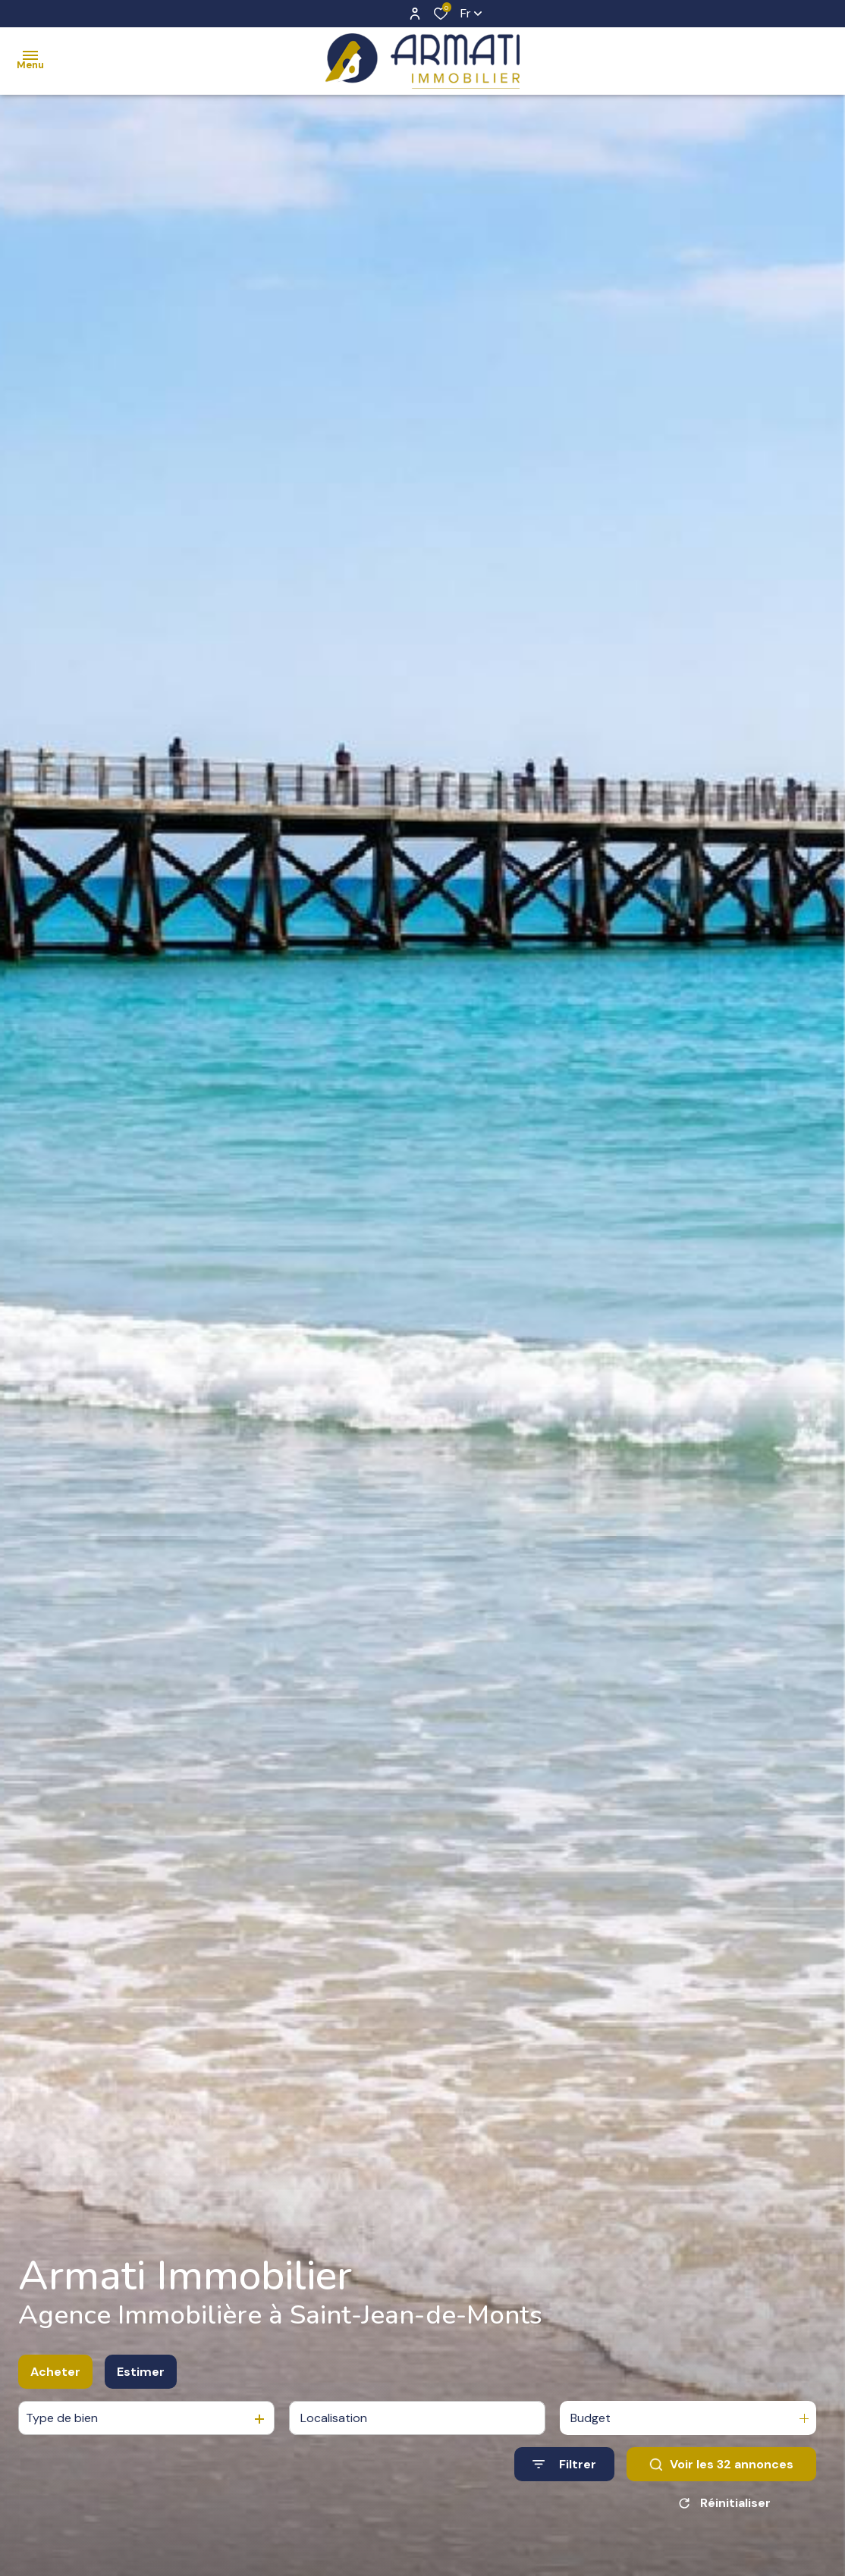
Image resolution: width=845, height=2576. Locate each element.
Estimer (141, 2391)
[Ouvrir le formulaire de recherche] (564, 2485)
